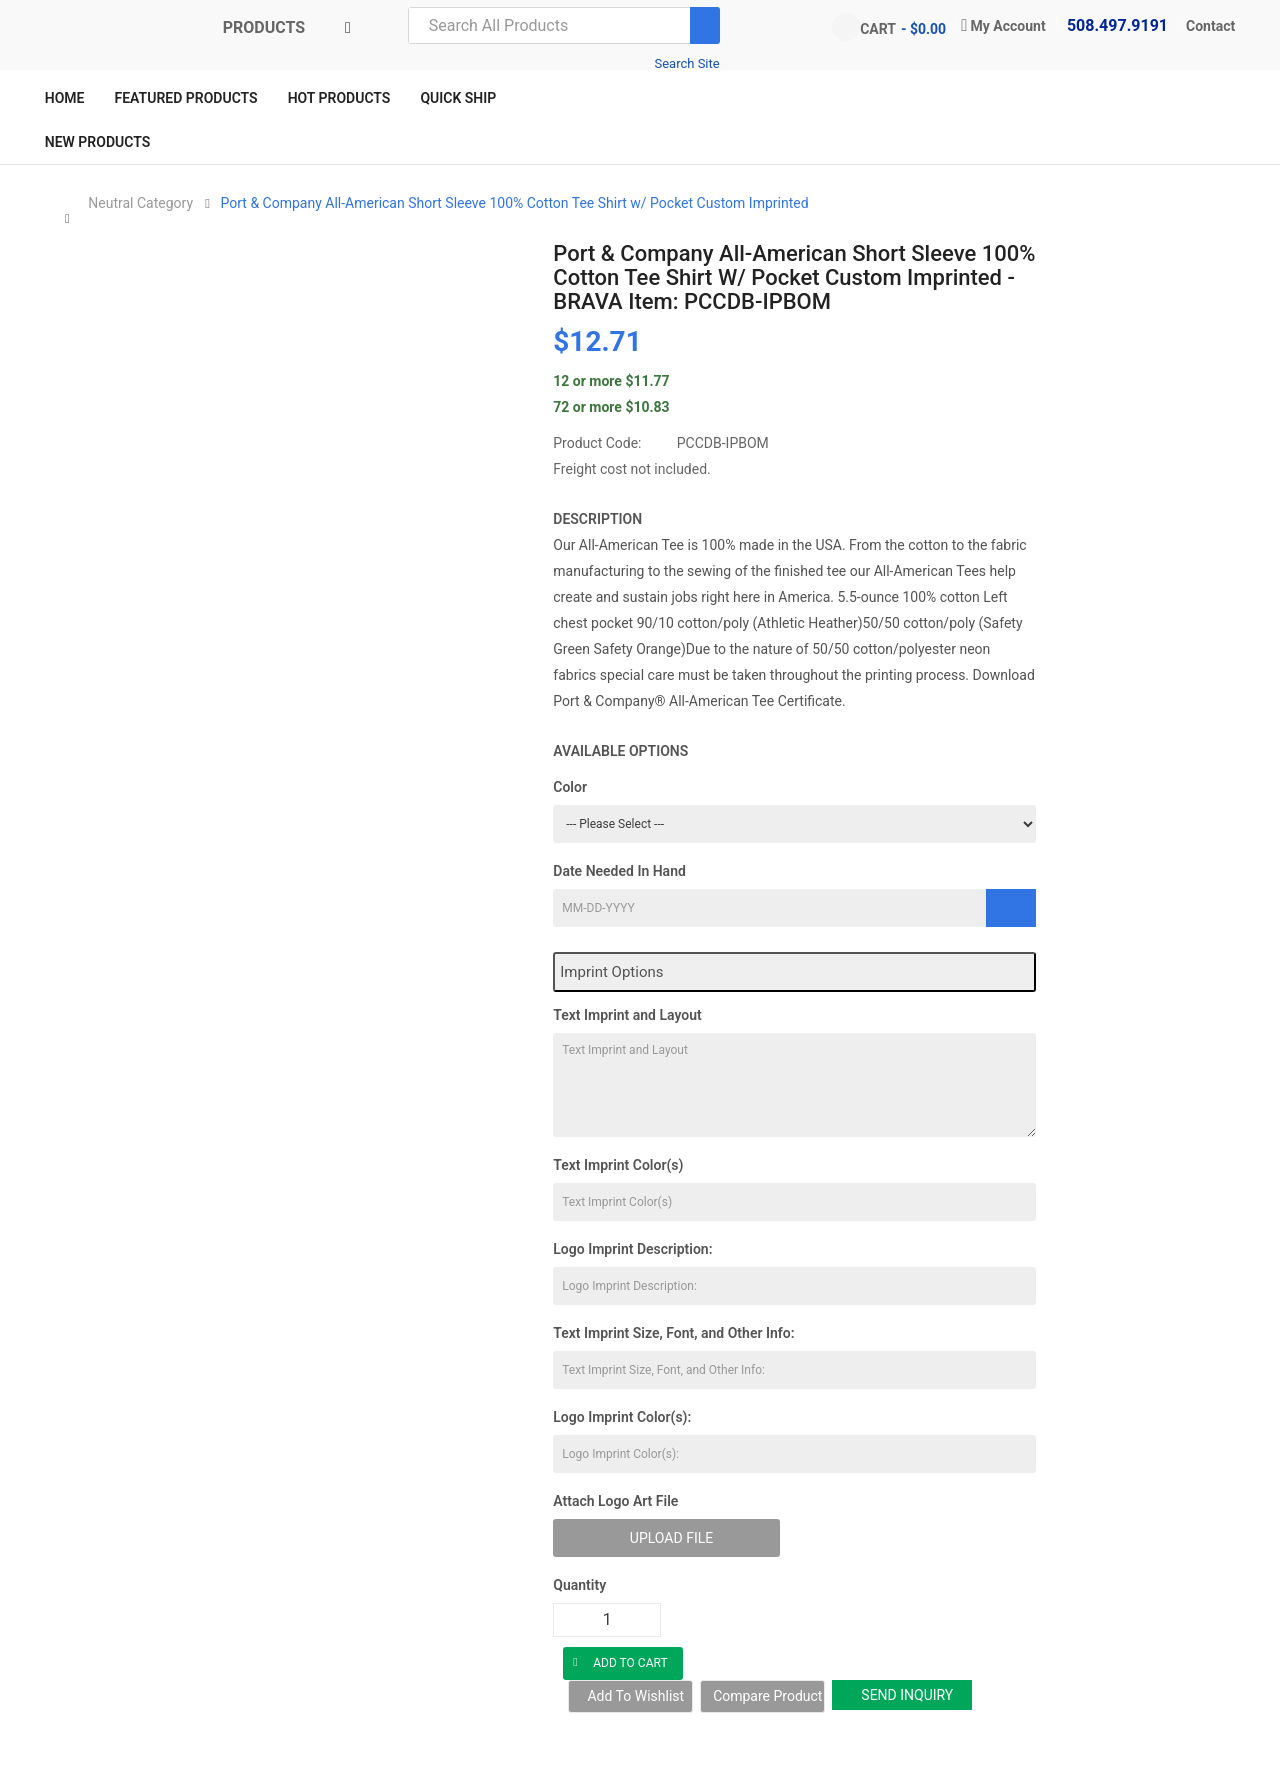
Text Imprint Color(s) (618, 1165)
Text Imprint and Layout (627, 1015)
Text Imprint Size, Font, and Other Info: (673, 1333)
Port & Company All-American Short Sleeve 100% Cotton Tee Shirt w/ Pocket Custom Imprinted (515, 203)
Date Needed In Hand (619, 871)
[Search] (705, 25)
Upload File (671, 1538)
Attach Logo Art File (615, 1501)
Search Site (686, 63)
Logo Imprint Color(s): (622, 1417)
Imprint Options (611, 972)
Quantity (579, 1585)
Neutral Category (140, 203)
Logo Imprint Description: (632, 1249)
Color (570, 787)
